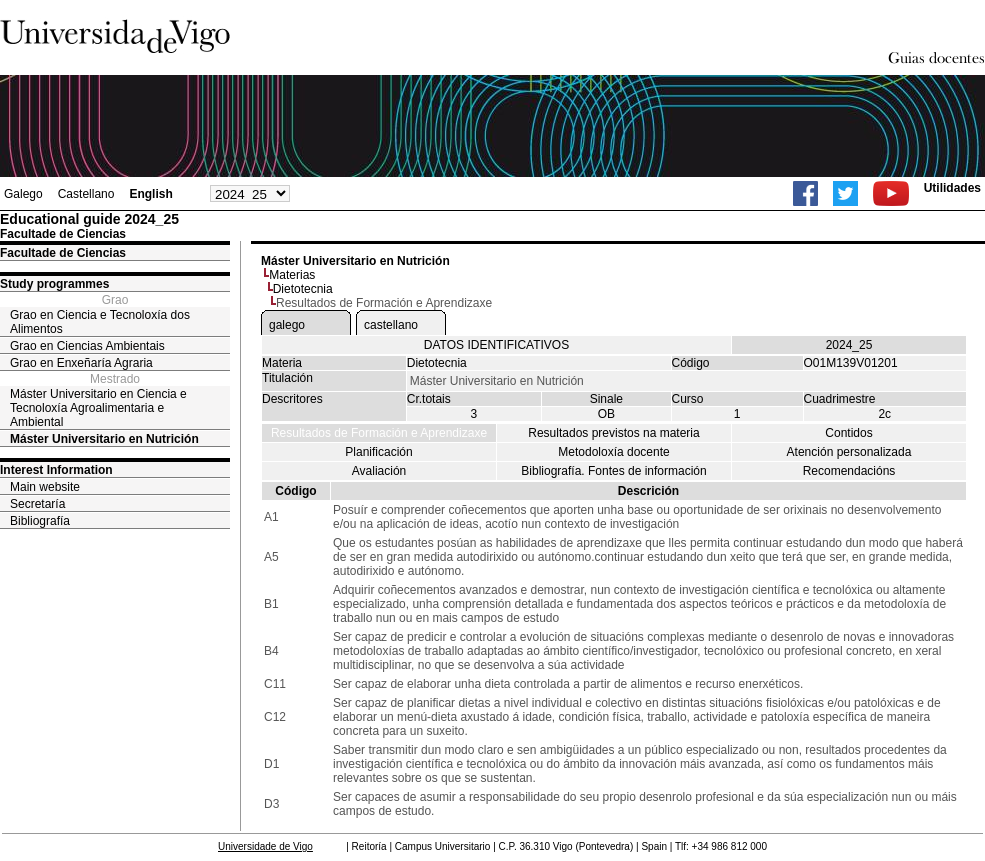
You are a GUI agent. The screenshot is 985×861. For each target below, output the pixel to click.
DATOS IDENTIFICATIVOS (496, 345)
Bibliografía (40, 521)
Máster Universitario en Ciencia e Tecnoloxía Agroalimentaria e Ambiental (98, 408)
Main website (45, 487)
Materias (292, 275)
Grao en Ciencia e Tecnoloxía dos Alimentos (100, 322)
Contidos (848, 433)
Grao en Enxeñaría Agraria (81, 363)
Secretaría (37, 504)
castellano (391, 325)
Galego (23, 194)
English (150, 194)
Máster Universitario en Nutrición (104, 439)
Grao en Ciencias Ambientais (87, 346)
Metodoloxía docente (613, 452)
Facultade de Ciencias (63, 253)
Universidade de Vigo (265, 846)
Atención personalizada (849, 452)
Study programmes (54, 284)
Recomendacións (849, 471)
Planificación (378, 452)
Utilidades (952, 188)
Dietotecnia (303, 289)
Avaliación (379, 471)
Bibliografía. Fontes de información (613, 471)
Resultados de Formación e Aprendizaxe (379, 433)
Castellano (86, 194)
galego (287, 325)
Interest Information (56, 470)
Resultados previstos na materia (613, 433)
